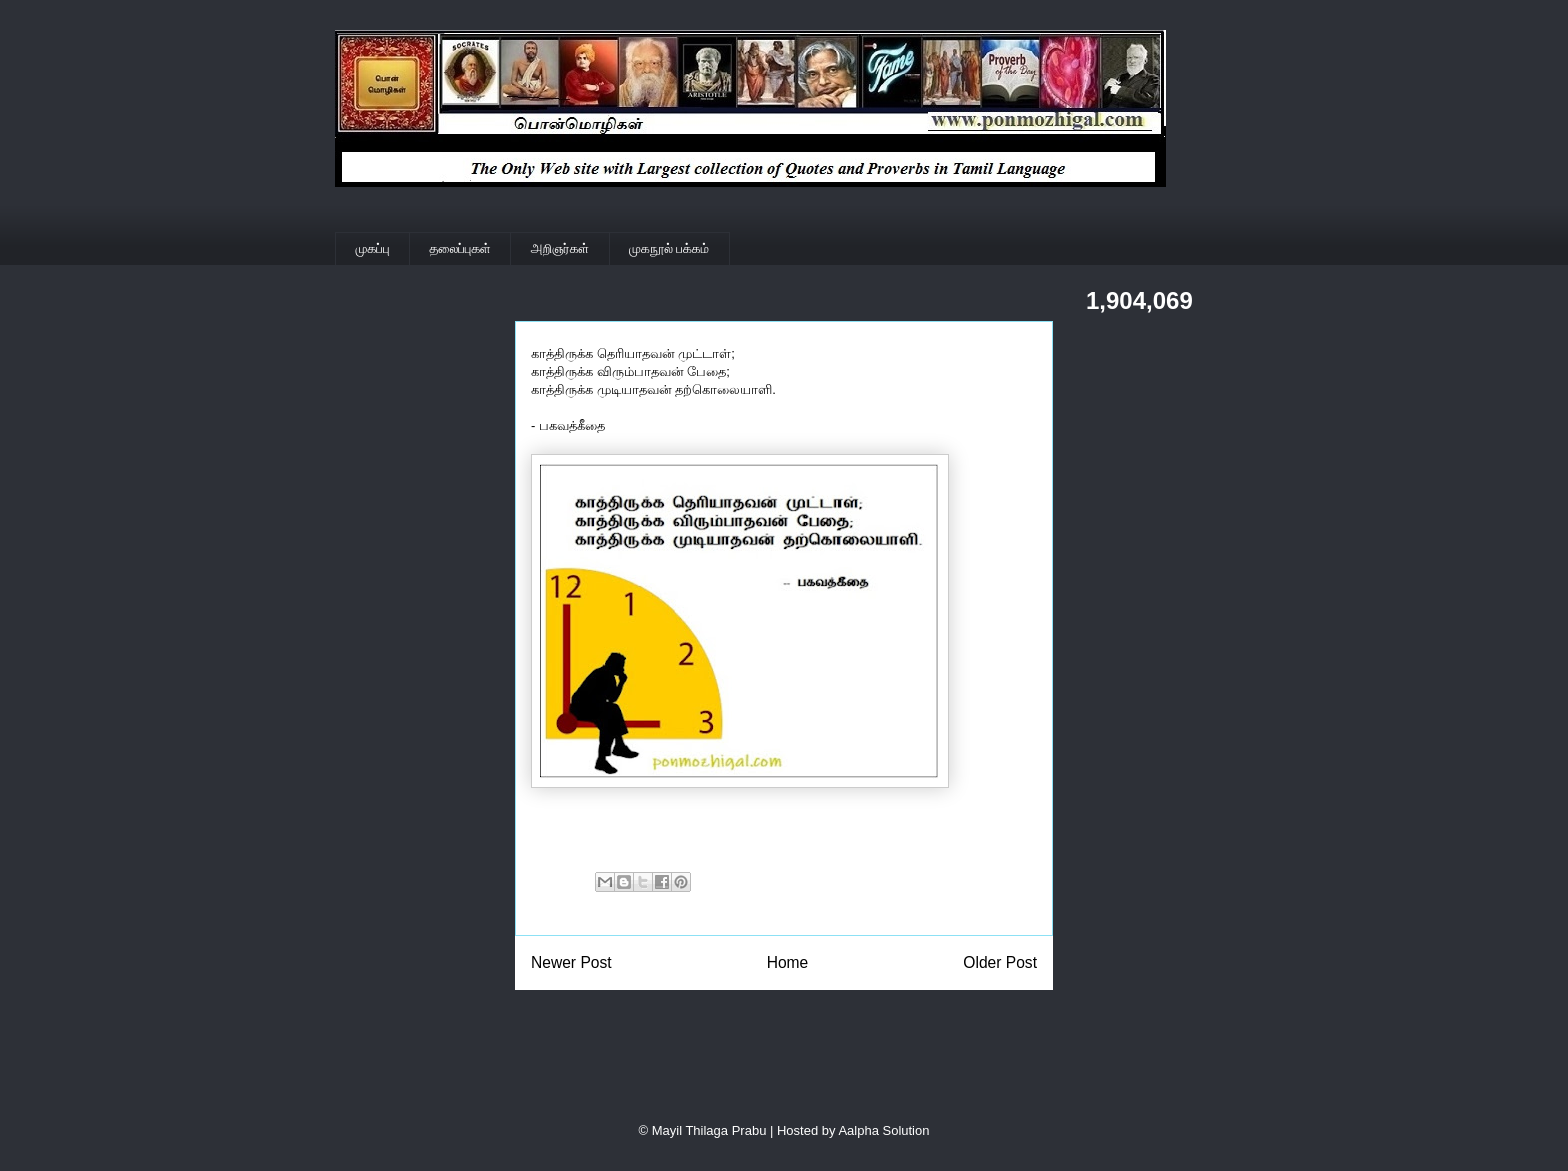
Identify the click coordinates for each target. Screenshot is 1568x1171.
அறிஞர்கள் (560, 248)
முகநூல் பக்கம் (669, 248)
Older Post (1000, 962)
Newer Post (571, 962)
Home (788, 962)
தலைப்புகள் (460, 248)
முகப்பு (373, 248)
